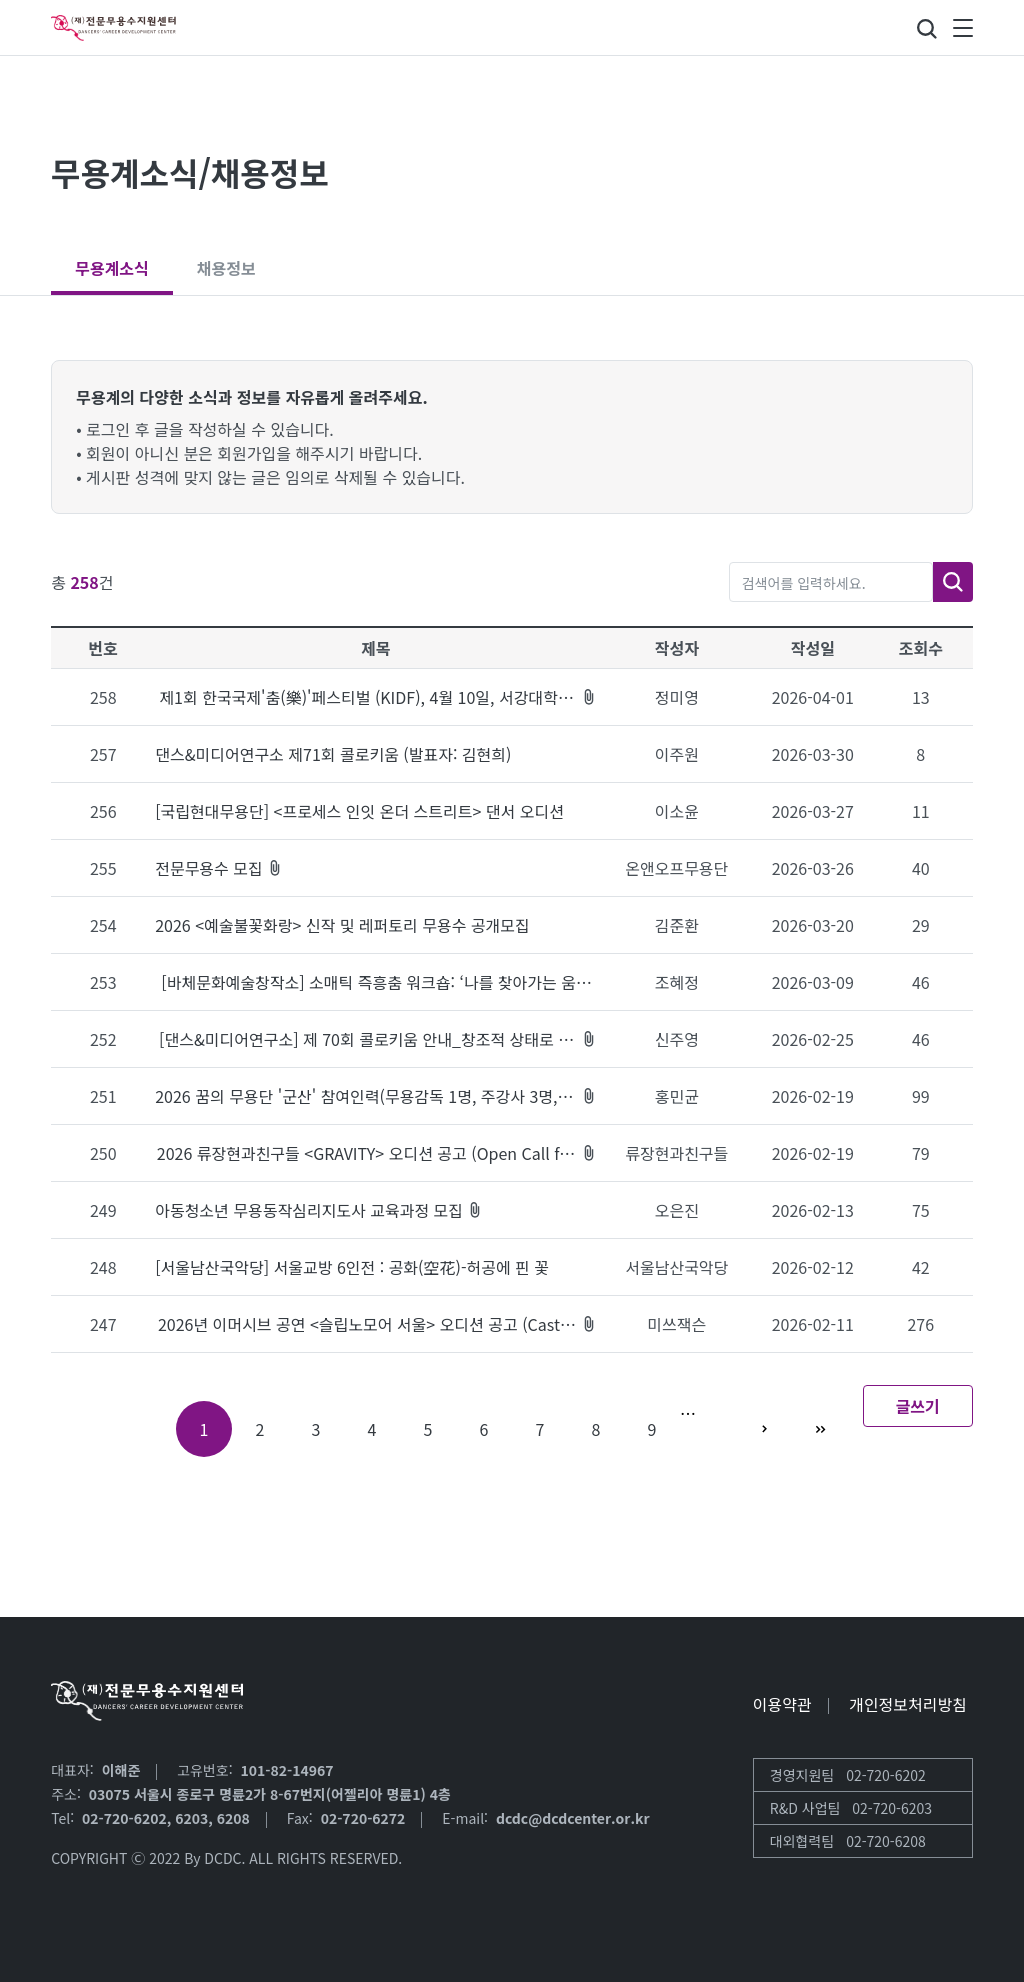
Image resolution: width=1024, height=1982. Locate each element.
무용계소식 (112, 268)
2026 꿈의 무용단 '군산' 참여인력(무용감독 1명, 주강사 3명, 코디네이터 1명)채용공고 (376, 1096)
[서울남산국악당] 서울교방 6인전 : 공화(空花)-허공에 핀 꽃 (352, 1267)
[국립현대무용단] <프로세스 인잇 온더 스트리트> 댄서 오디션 (359, 811)
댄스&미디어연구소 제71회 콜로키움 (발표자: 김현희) (333, 754)
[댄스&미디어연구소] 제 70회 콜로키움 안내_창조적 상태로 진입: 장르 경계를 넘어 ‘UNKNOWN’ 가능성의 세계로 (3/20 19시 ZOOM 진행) (378, 1039)
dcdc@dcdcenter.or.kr (573, 1818)
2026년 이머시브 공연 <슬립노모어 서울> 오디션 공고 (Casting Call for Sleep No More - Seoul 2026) (377, 1324)
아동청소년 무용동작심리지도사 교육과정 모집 (319, 1210)
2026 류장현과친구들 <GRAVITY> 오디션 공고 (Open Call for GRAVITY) (377, 1153)
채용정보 (226, 268)
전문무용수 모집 (219, 868)
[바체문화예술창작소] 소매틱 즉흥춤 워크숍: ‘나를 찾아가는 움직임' (375, 982)
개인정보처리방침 (908, 1704)
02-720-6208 (886, 1841)
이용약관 (782, 1704)
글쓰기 (918, 1406)
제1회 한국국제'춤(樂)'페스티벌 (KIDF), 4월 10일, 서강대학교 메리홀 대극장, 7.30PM (377, 697)
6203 (191, 1818)
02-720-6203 (892, 1808)
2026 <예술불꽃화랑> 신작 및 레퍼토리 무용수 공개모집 (342, 925)
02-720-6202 (124, 1818)
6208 (233, 1818)
